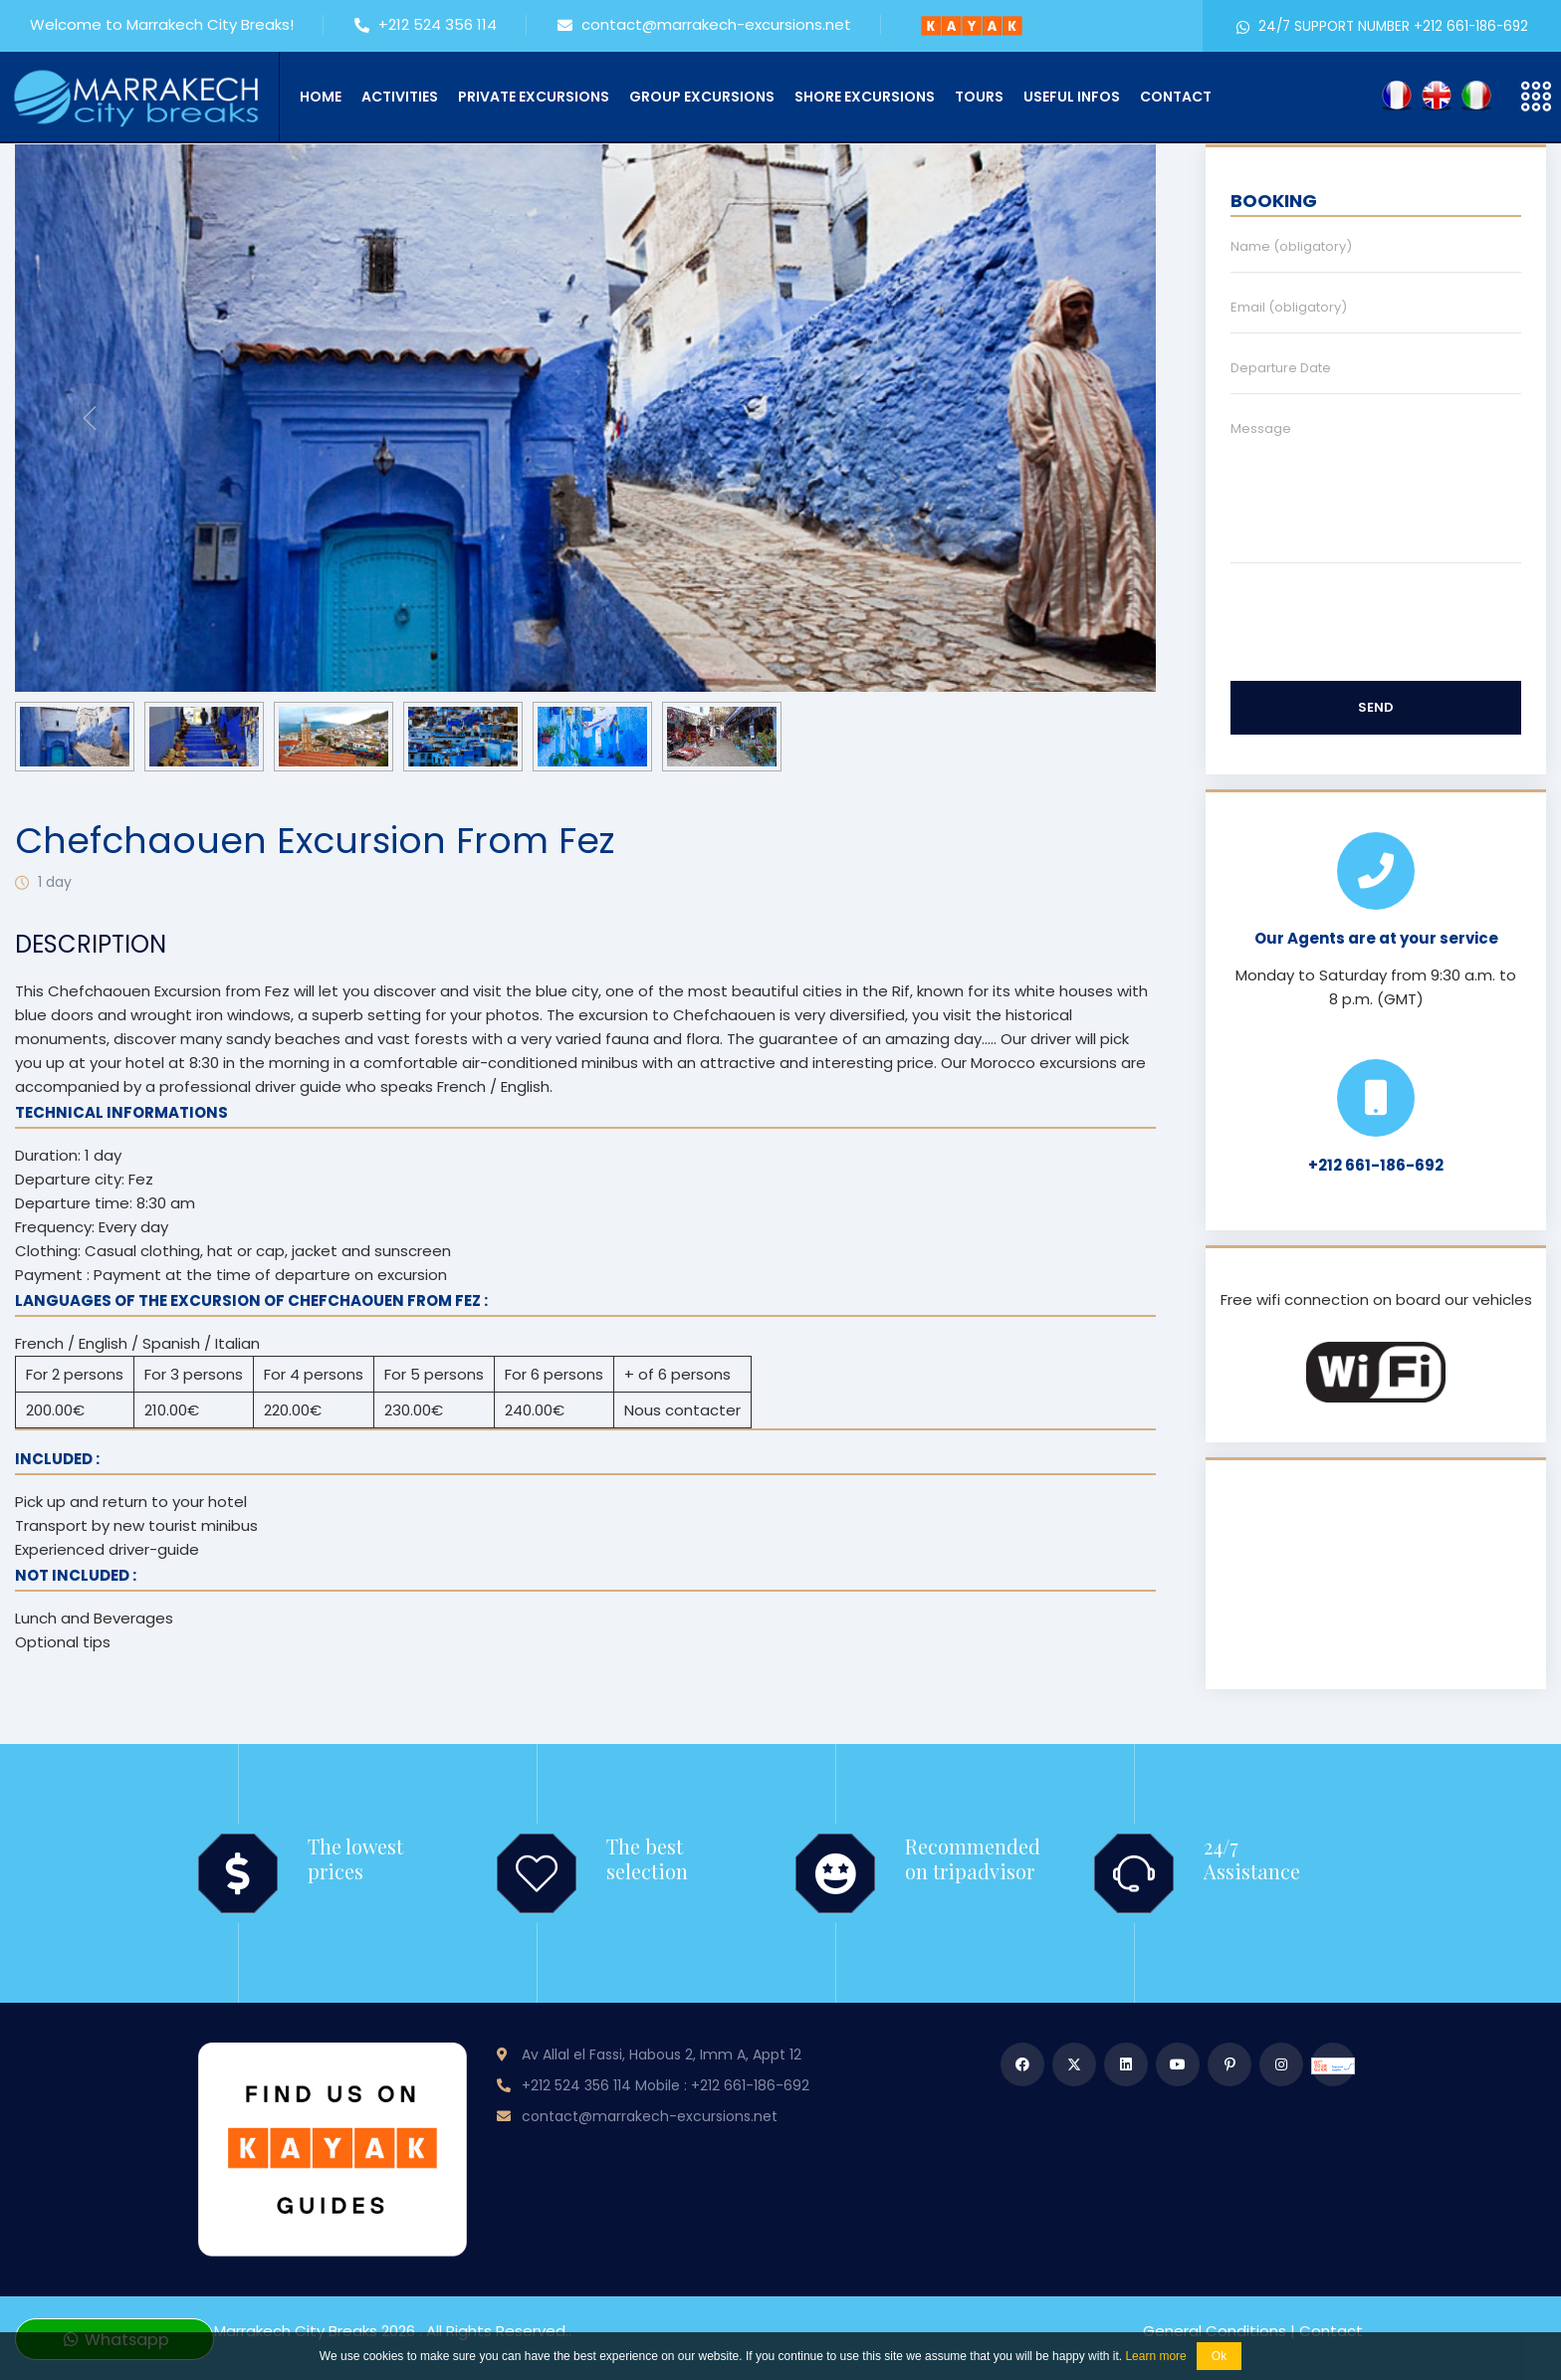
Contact (1176, 97)
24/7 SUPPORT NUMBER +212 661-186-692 (1381, 26)
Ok (1219, 2356)
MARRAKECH (1376, 1574)
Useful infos (1071, 97)
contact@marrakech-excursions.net (704, 26)
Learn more (1155, 2356)
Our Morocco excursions (1029, 1062)
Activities (399, 97)
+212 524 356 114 (425, 26)
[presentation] (89, 418)
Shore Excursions (864, 97)
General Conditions (1214, 2330)
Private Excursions (533, 97)
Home (320, 97)
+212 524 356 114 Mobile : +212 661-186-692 (665, 2085)
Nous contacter (682, 1410)
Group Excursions (702, 97)
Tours (979, 97)
